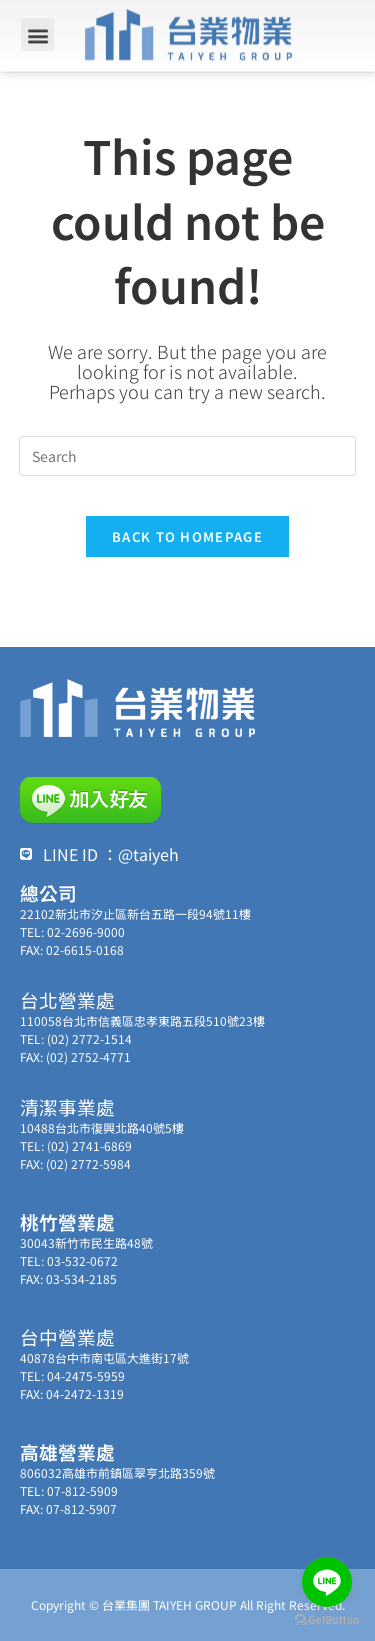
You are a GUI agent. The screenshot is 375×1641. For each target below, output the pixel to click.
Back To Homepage (187, 536)
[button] (37, 31)
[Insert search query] (188, 456)
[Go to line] (327, 1582)
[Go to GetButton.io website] (327, 1620)
